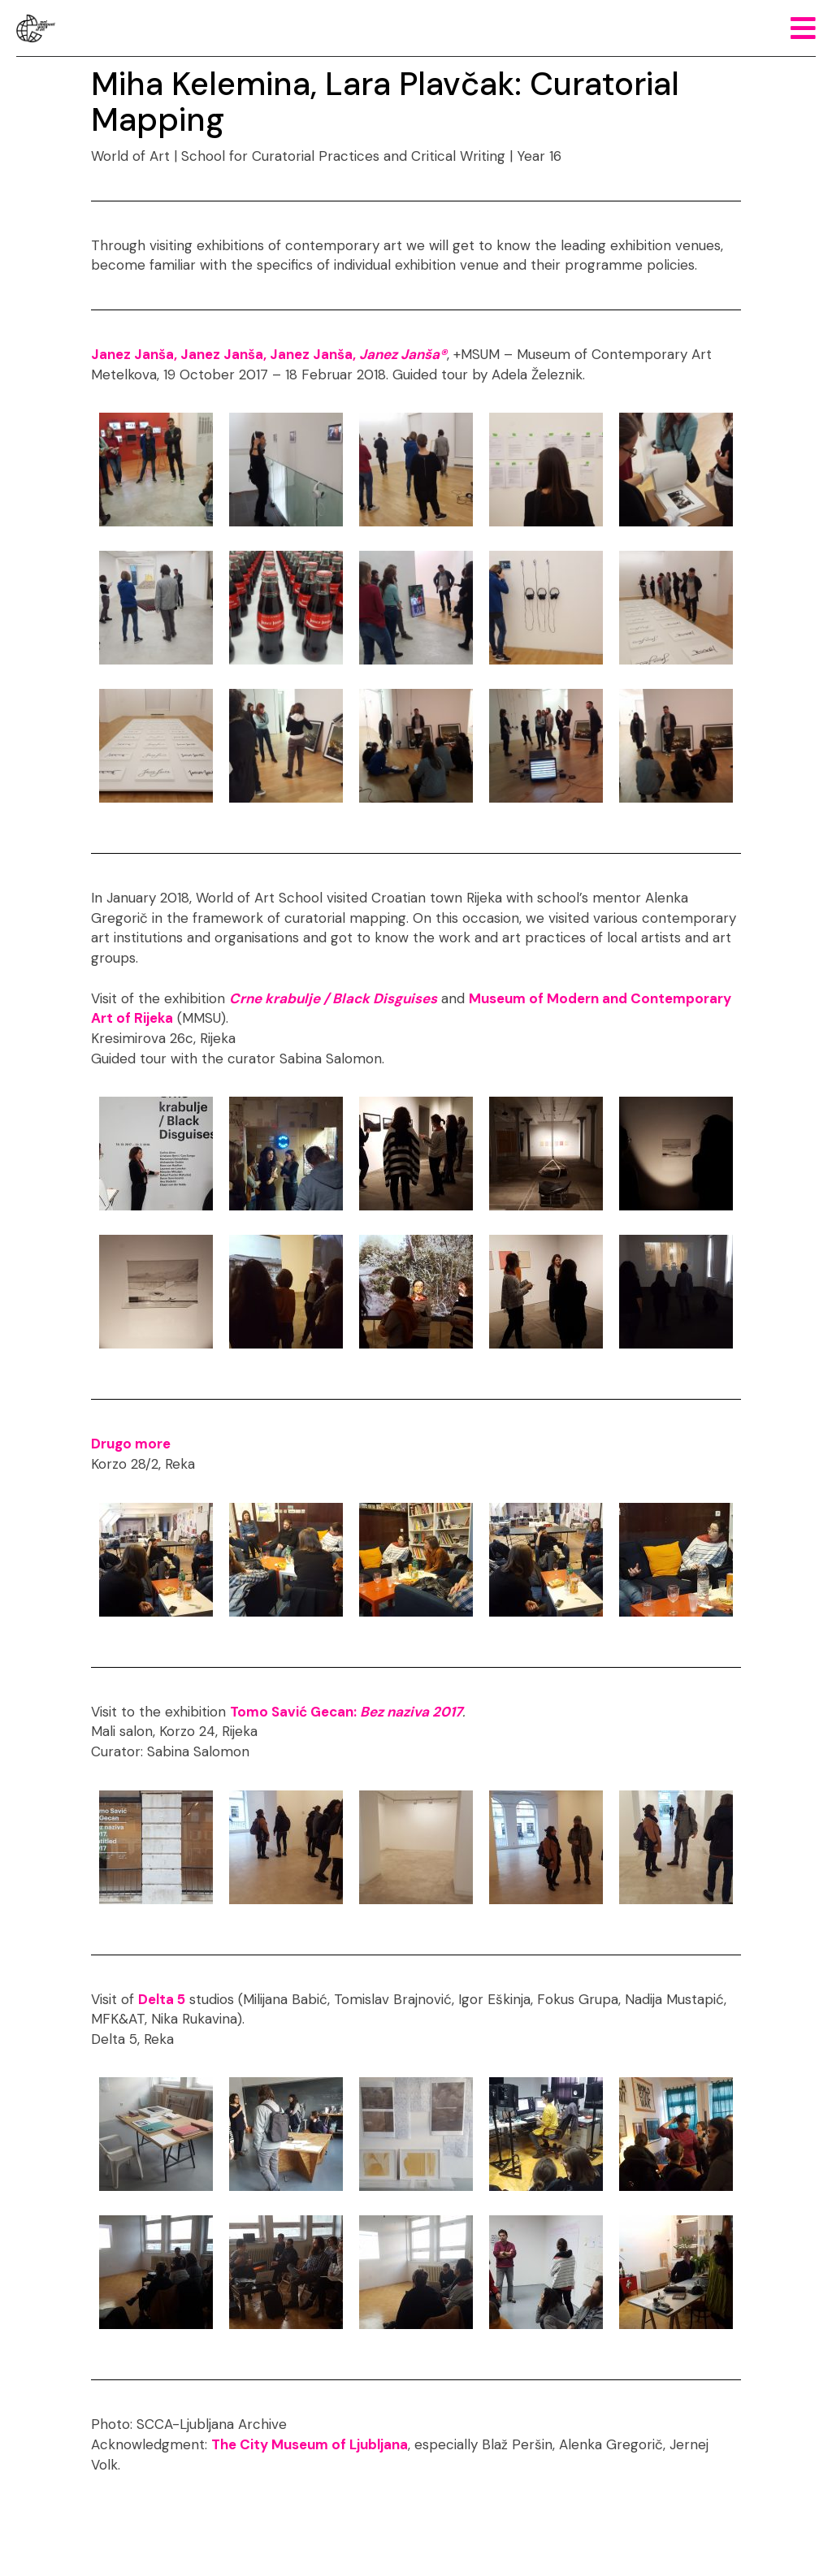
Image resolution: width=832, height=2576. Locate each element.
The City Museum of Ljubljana (309, 2444)
